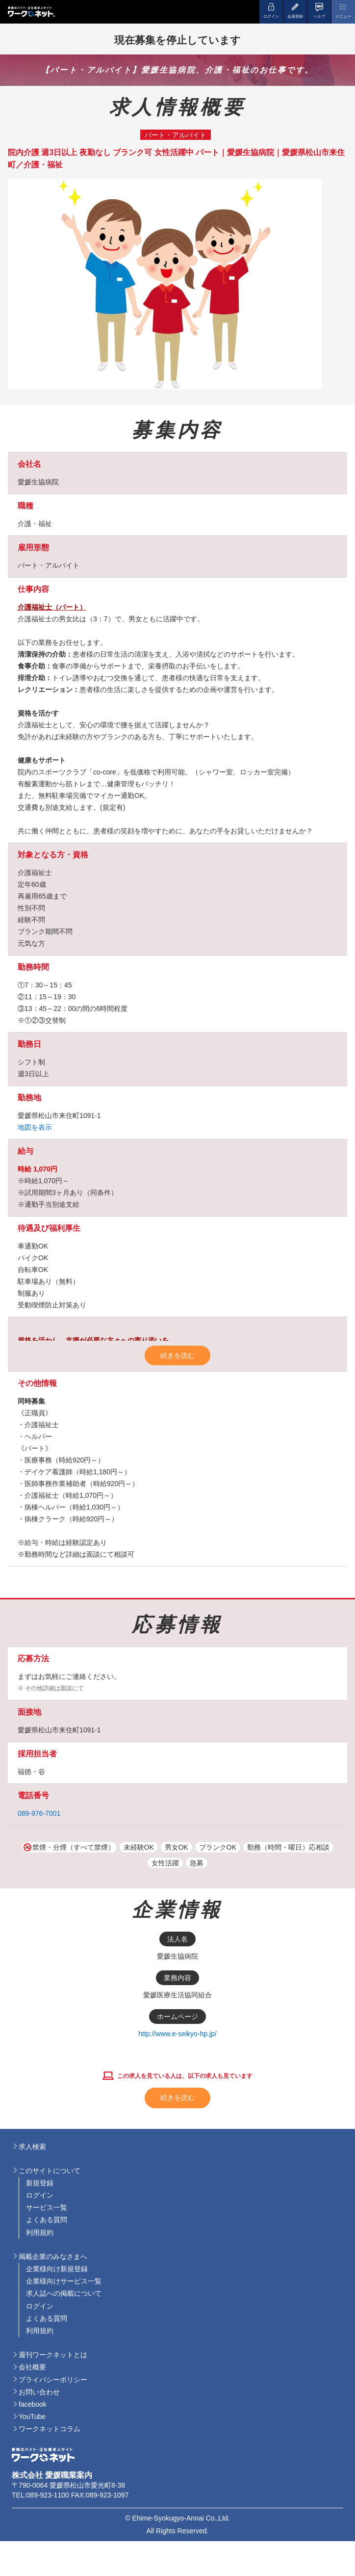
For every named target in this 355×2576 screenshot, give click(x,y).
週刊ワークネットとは (53, 2355)
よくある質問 (46, 2220)
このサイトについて (49, 2171)
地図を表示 (35, 1127)
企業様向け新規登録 (57, 2269)
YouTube (32, 2416)
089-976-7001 (39, 1813)
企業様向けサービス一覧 (63, 2281)
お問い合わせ (39, 2392)
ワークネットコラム (49, 2429)
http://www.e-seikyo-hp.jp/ (177, 2034)
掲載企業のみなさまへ (53, 2256)
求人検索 (32, 2147)
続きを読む (177, 1355)
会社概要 (32, 2367)
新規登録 (39, 2183)
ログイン (39, 2195)
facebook (33, 2404)
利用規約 (39, 2232)
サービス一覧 (46, 2207)
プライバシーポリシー (53, 2380)
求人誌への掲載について (63, 2293)
